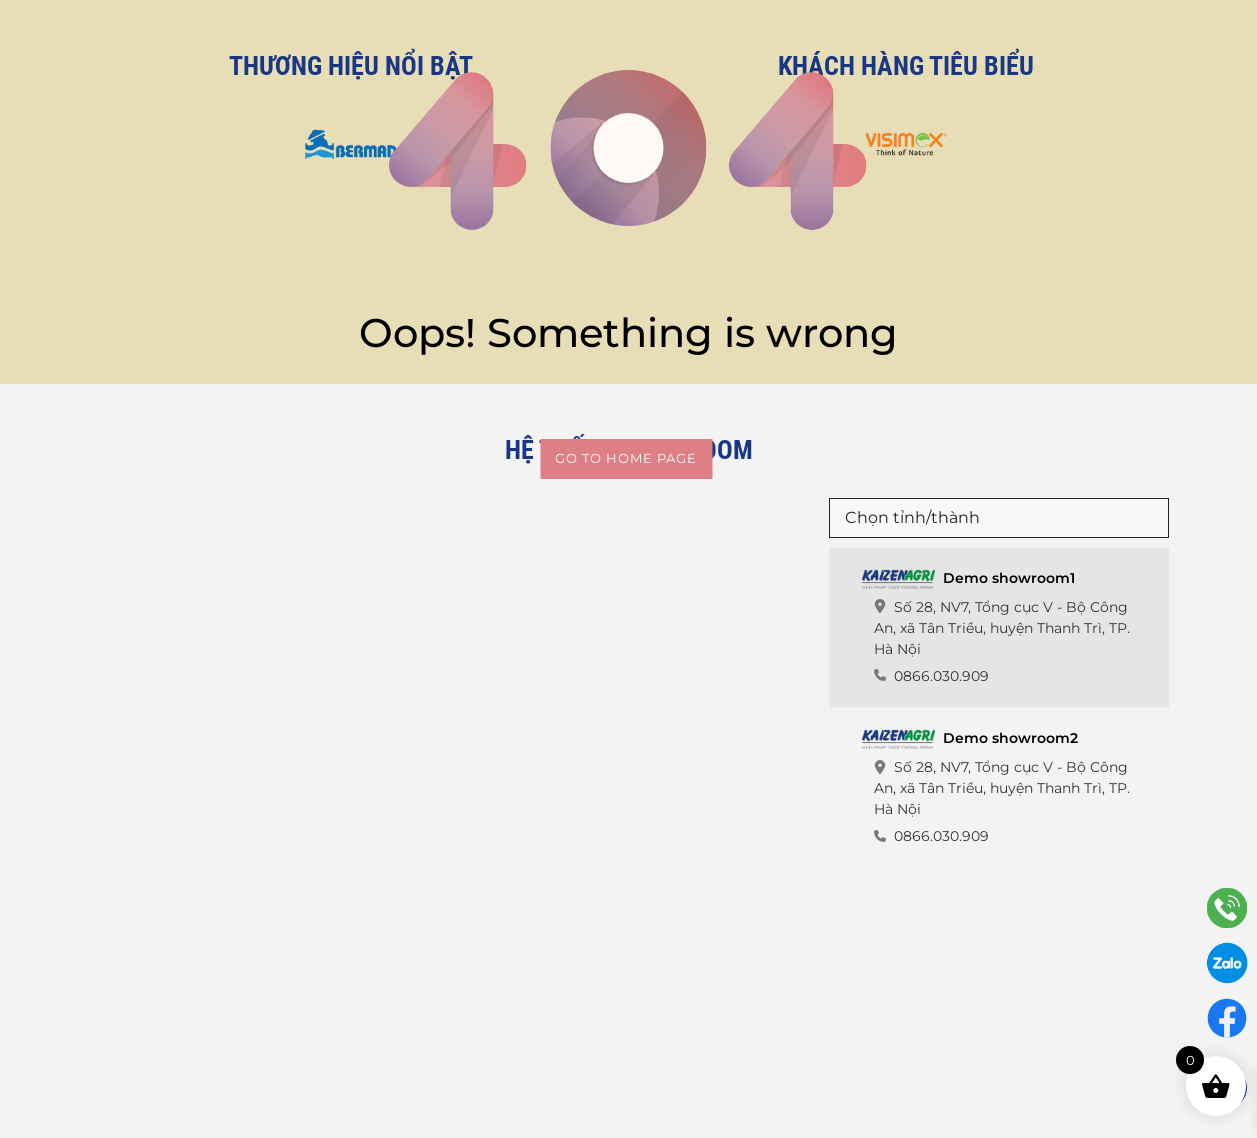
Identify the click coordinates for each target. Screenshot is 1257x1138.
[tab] (999, 628)
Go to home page (626, 458)
